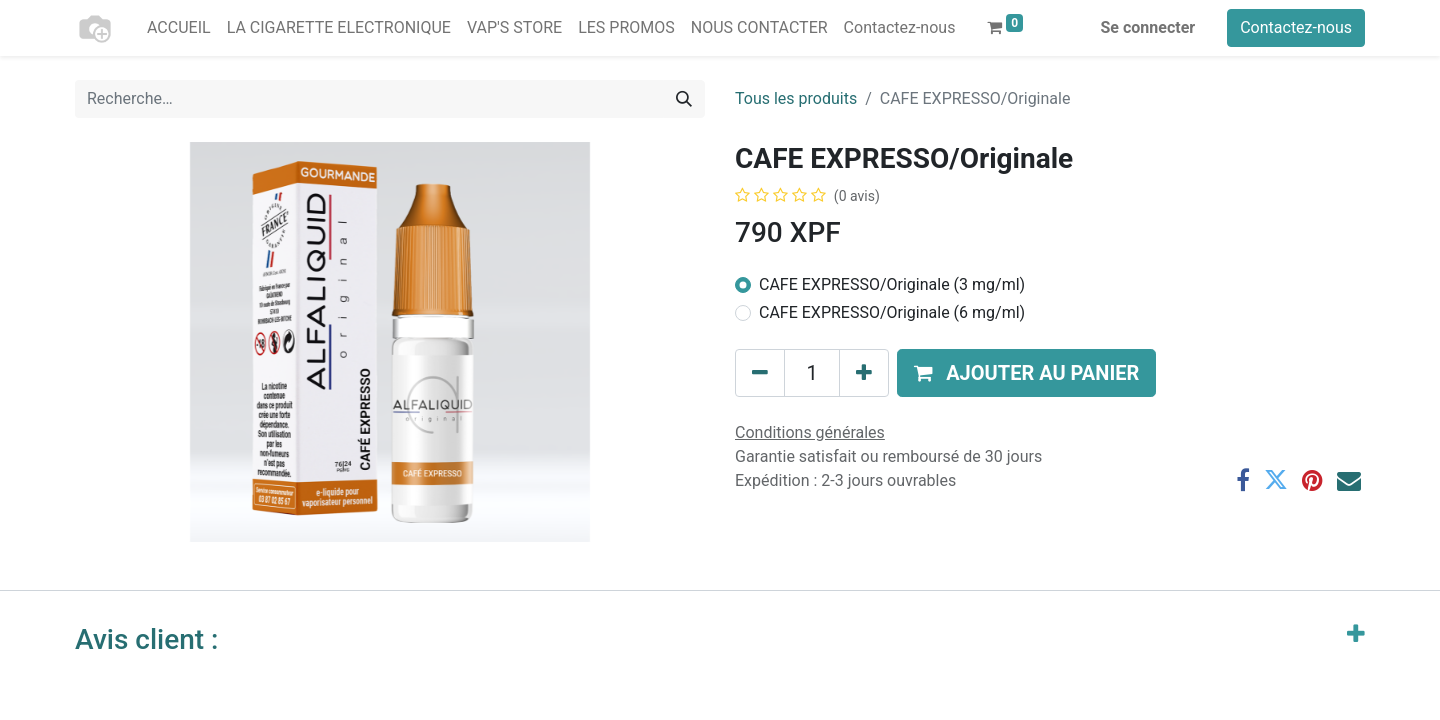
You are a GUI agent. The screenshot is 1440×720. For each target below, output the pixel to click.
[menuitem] (179, 28)
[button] (1026, 373)
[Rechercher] (684, 99)
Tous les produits (796, 98)
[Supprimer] (760, 373)
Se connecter (1148, 27)
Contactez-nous (1296, 27)
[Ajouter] (864, 373)
